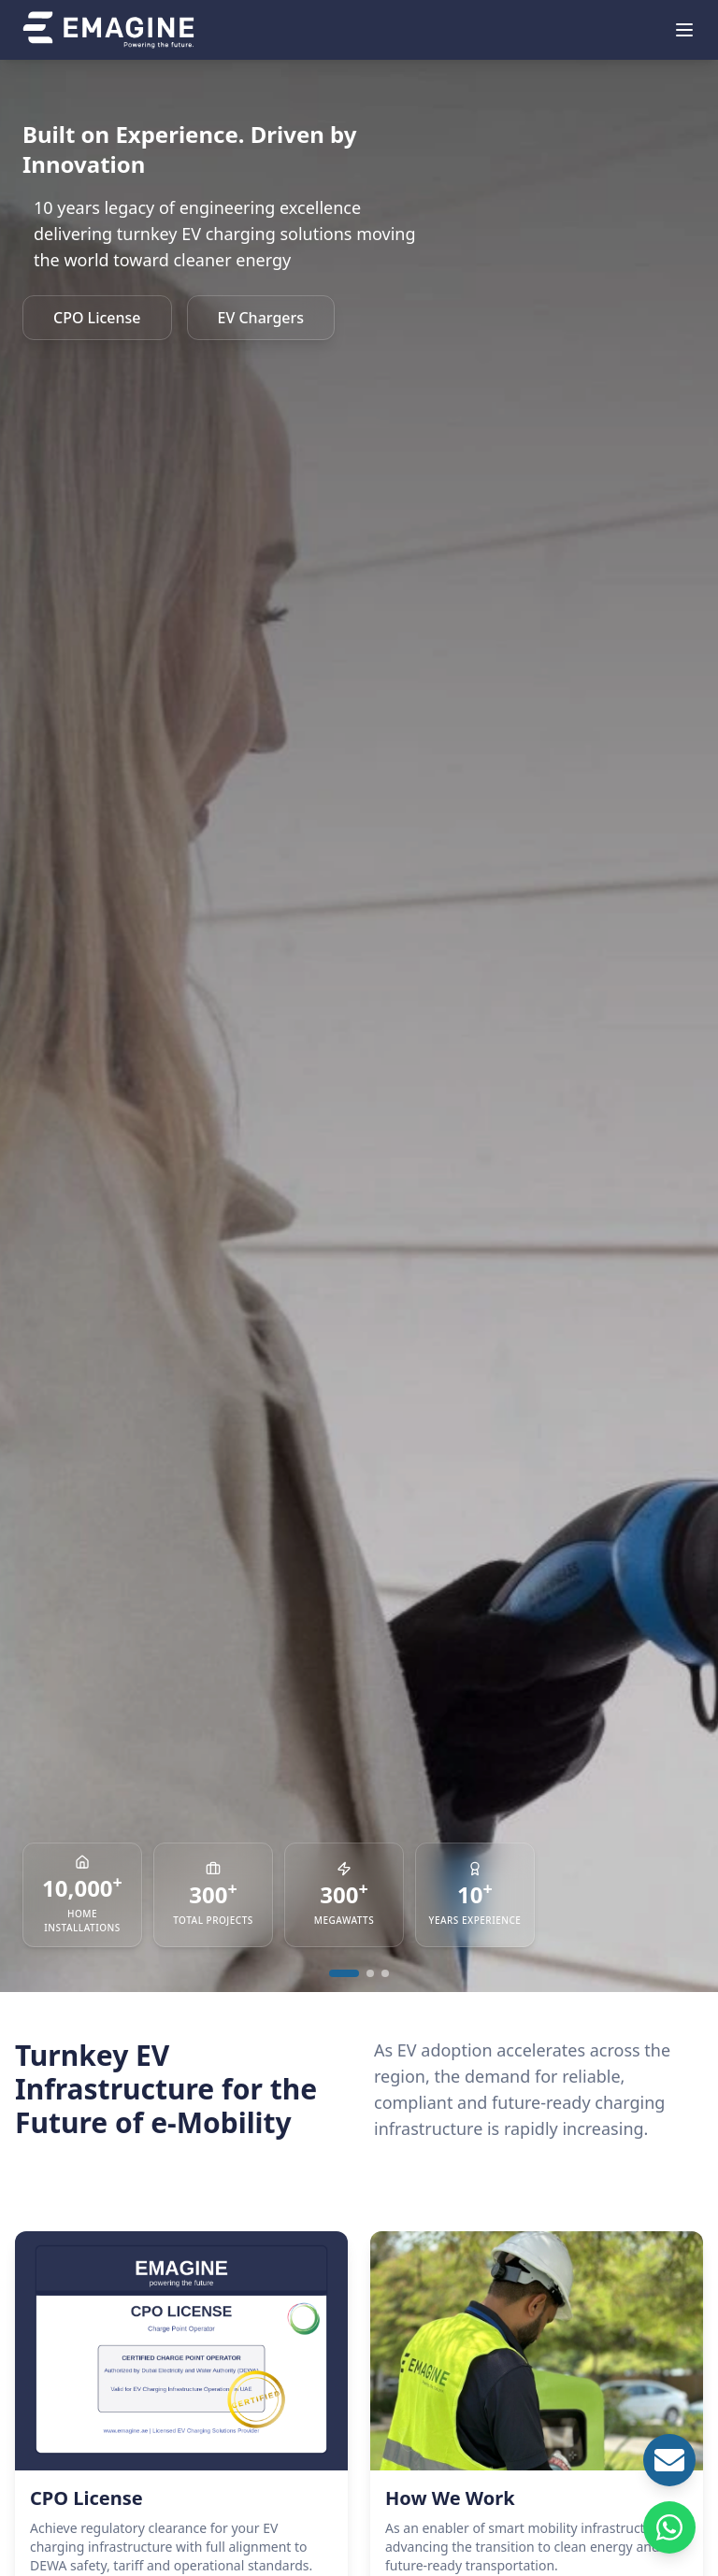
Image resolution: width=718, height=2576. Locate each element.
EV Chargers (261, 317)
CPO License (97, 317)
